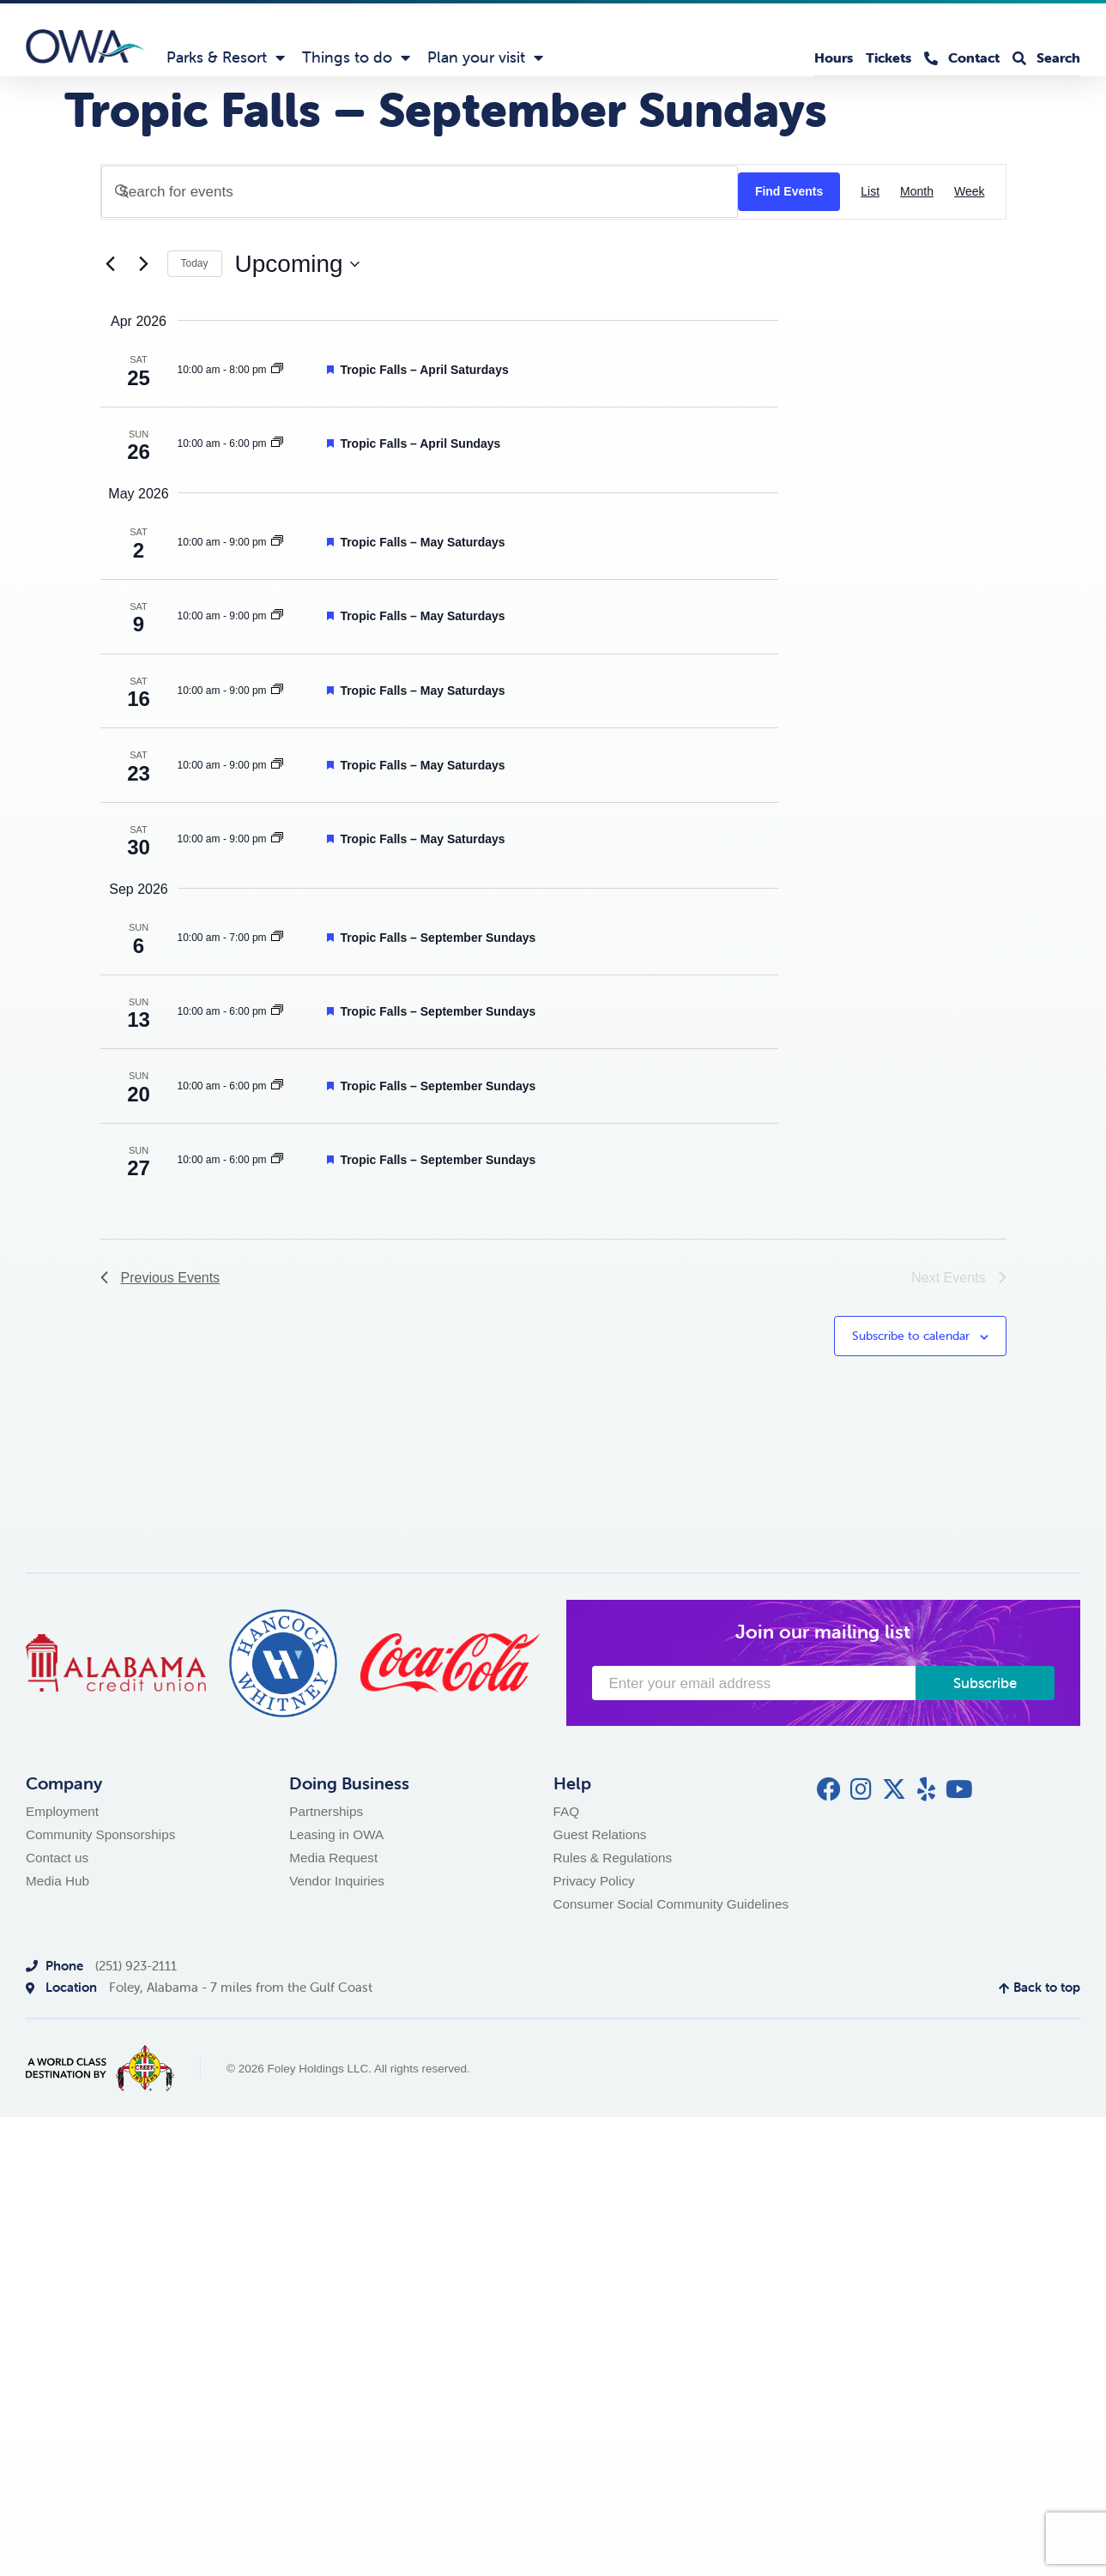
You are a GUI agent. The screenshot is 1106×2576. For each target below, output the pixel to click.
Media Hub (57, 1880)
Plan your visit (485, 57)
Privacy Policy (594, 1880)
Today (195, 263)
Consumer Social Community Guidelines (671, 1904)
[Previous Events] (110, 264)
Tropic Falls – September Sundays (437, 937)
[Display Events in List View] (870, 192)
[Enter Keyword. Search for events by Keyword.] (419, 192)
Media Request (333, 1857)
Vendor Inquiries (336, 1880)
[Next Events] (144, 264)
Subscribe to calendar (911, 1336)
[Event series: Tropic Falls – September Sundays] (277, 370)
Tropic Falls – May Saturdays (422, 542)
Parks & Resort (225, 57)
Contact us (57, 1857)
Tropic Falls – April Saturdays (424, 370)
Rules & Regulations (613, 1857)
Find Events (789, 191)
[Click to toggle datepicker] (297, 264)
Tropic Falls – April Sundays (420, 443)
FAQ (566, 1811)
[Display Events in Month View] (917, 192)
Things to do (356, 57)
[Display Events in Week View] (969, 192)
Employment (62, 1811)
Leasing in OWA (336, 1834)
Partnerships (326, 1811)
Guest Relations (600, 1834)
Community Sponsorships (100, 1834)
